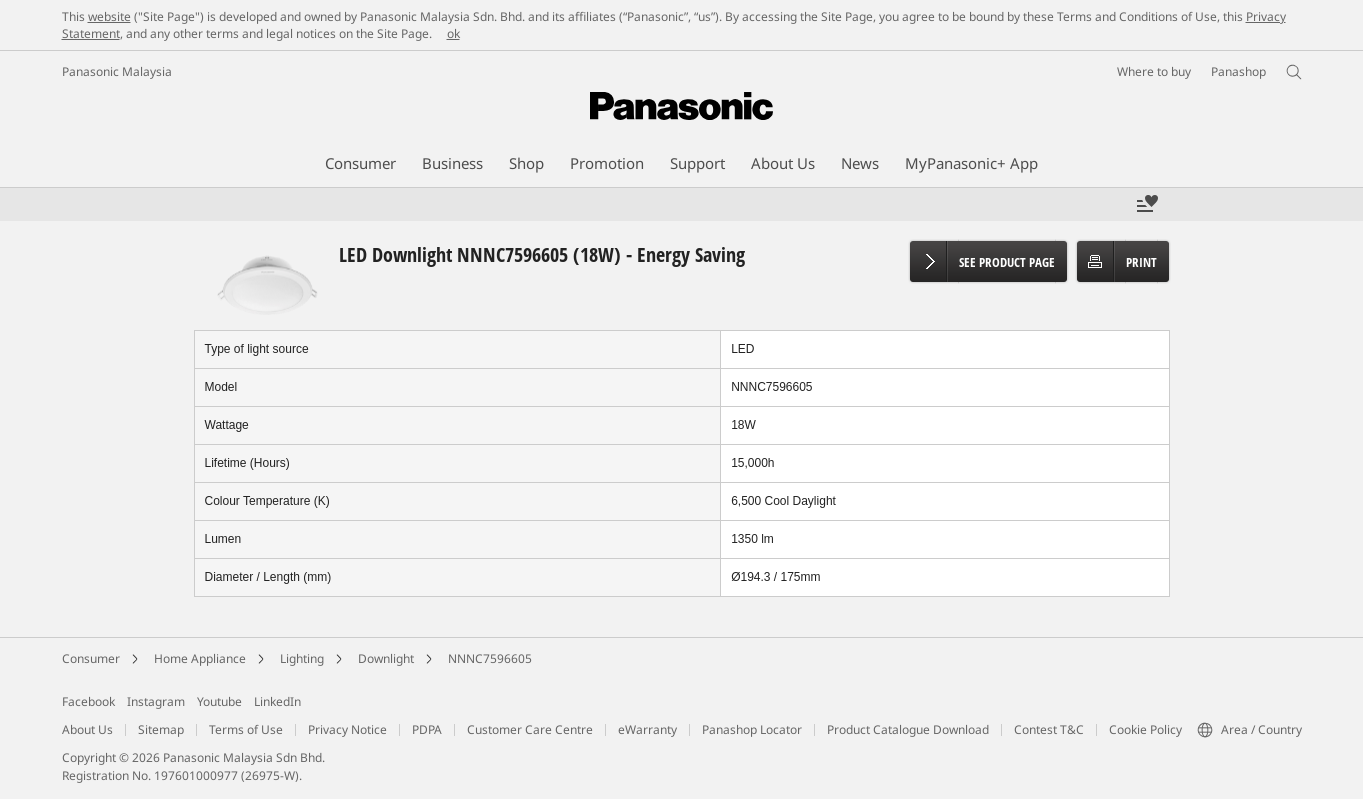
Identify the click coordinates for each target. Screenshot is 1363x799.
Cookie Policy (1145, 729)
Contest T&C (1049, 729)
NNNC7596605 (490, 658)
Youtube (219, 701)
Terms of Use (246, 729)
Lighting (302, 658)
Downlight (386, 658)
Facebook (88, 701)
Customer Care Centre (530, 729)
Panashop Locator (752, 729)
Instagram (156, 701)
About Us (87, 729)
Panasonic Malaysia (117, 71)
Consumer (91, 658)
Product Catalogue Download (908, 729)
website (109, 16)
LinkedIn (277, 701)
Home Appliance (200, 658)
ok (453, 33)
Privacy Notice (347, 729)
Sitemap (161, 729)
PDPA (427, 729)
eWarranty (647, 729)
